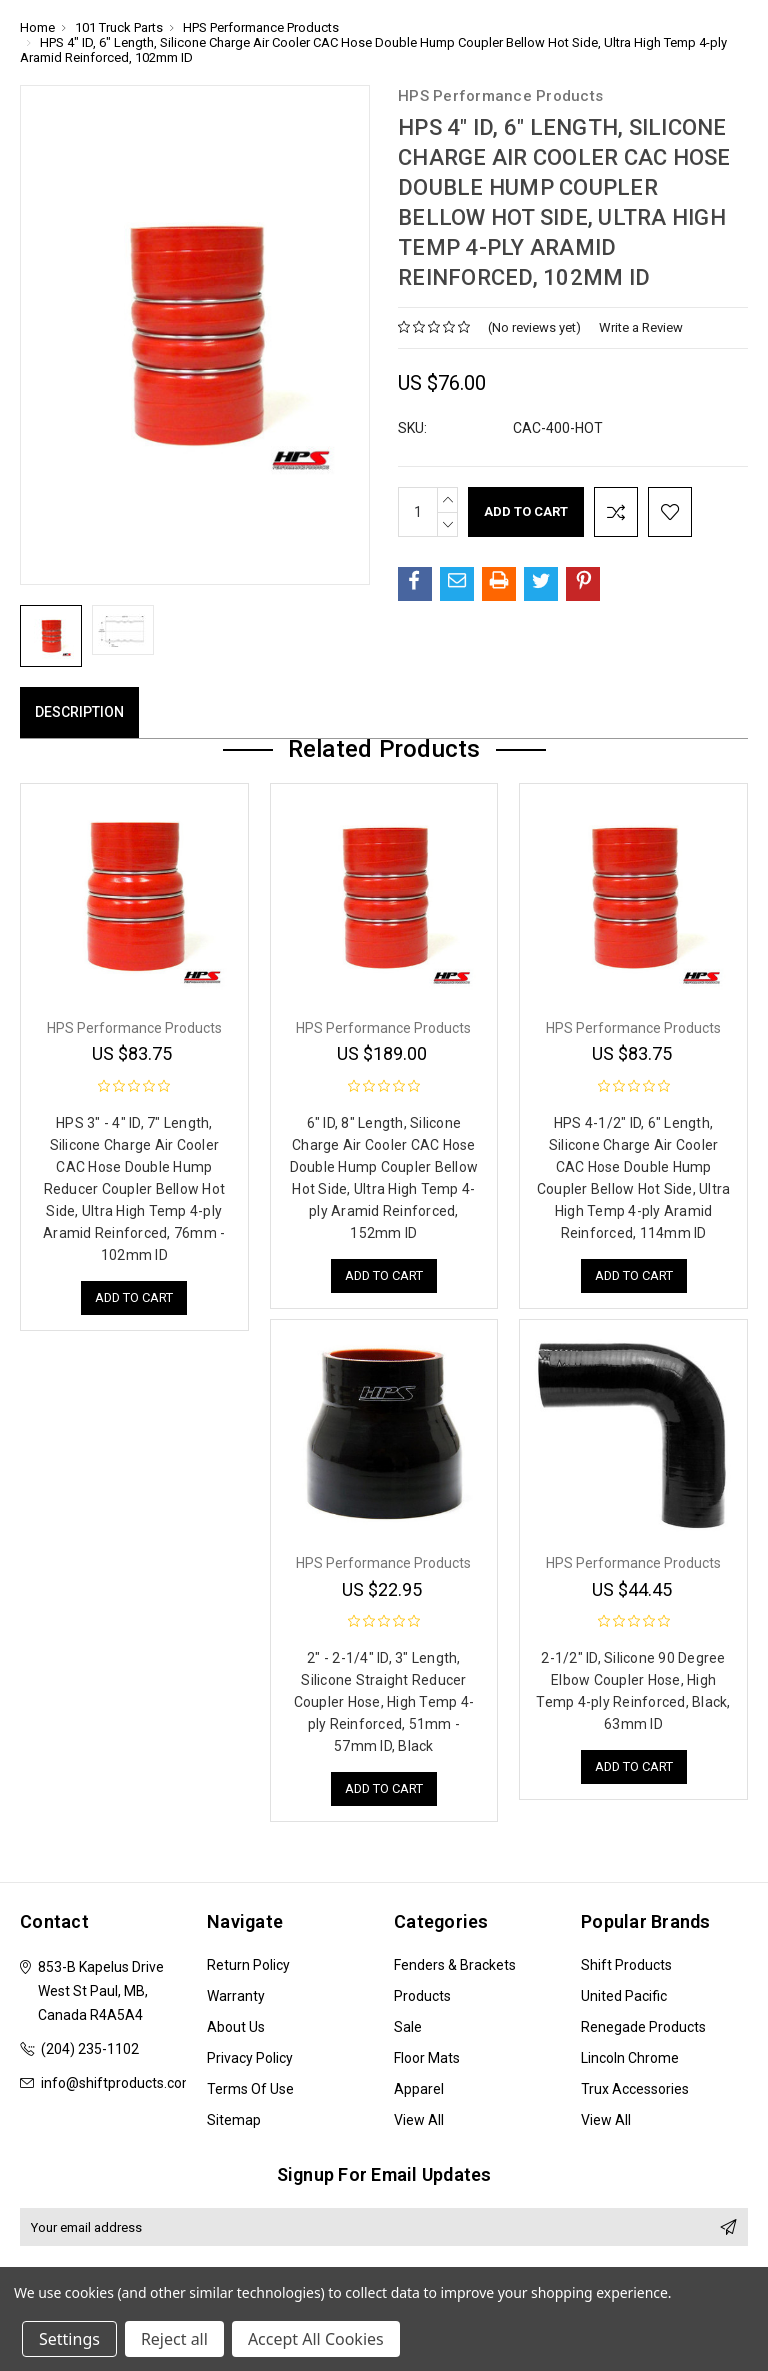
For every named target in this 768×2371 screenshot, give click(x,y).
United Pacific (624, 1996)
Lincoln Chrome (630, 2058)
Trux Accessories (635, 2089)
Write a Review (641, 327)
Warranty (236, 1996)
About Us (236, 2027)
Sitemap (234, 2120)
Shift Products (626, 1965)
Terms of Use (250, 2089)
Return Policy (248, 1965)
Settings (69, 2339)
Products (422, 1996)
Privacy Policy (250, 2058)
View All (419, 2120)
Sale (408, 2027)
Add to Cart (134, 1297)
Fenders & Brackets (455, 1965)
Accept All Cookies (316, 2339)
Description (79, 712)
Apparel (419, 2089)
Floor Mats (427, 2058)
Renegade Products (643, 2027)
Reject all (174, 2339)
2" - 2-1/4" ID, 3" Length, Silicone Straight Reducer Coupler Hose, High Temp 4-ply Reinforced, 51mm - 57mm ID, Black (384, 1702)
